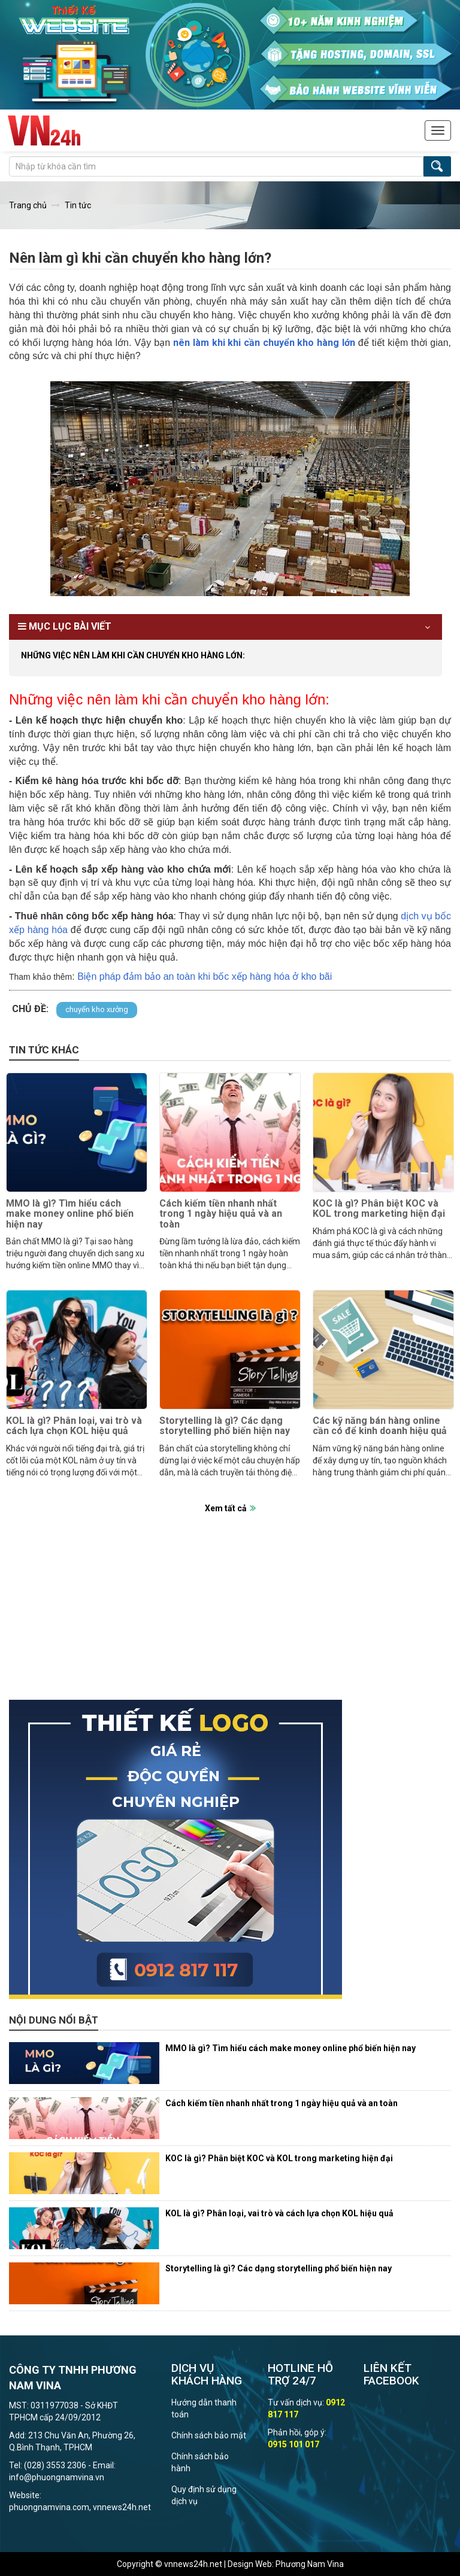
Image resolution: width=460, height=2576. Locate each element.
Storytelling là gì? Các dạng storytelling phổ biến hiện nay (224, 1426)
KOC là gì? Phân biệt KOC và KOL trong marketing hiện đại (379, 1209)
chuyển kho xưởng (96, 1009)
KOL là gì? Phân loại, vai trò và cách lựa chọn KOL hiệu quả (74, 1426)
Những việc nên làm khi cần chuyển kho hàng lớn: (133, 655)
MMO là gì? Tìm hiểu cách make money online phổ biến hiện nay (70, 1214)
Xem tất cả (226, 1508)
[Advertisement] (230, 1616)
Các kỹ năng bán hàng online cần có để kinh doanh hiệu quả (380, 1426)
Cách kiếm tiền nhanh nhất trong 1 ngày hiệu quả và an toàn (220, 1214)
